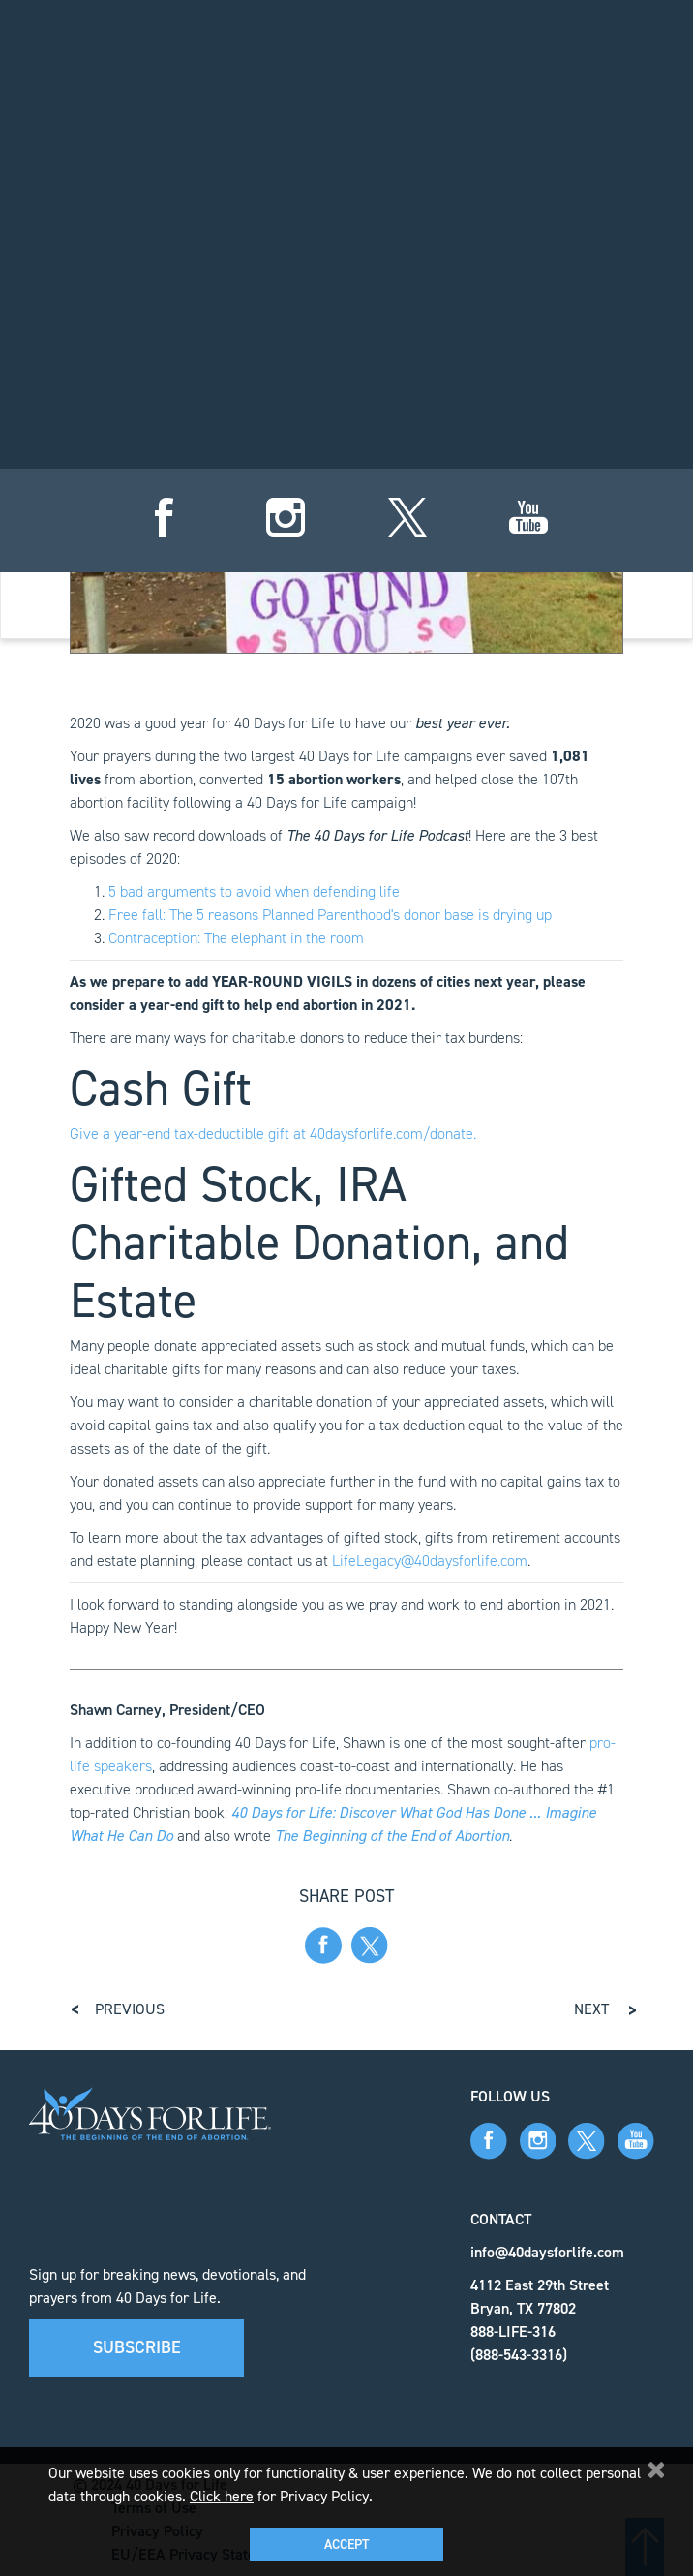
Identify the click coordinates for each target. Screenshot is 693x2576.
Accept (346, 2544)
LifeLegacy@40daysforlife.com (429, 1560)
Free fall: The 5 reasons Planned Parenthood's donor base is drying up (330, 915)
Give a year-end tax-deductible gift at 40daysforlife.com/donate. (273, 1133)
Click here (222, 2496)
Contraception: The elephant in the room (236, 938)
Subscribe (137, 2347)
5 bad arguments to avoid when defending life (254, 891)
